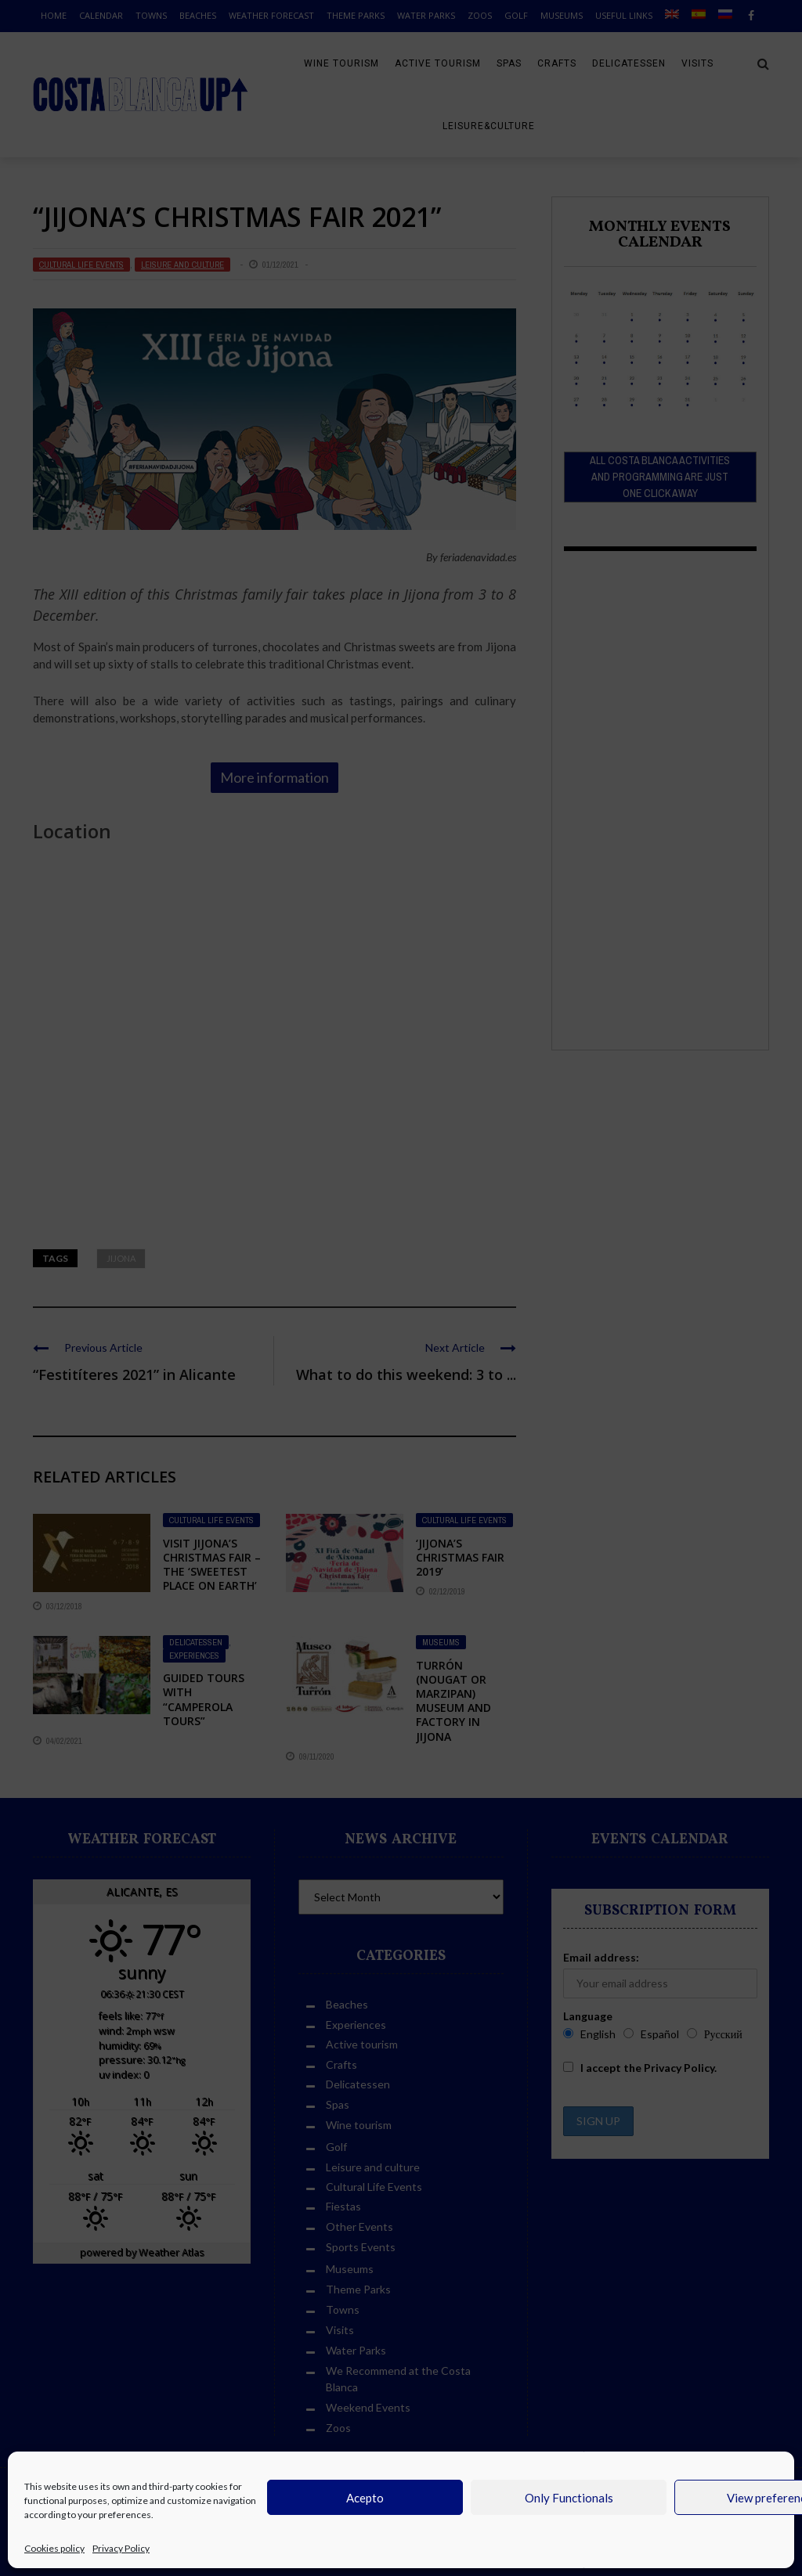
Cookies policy (54, 2548)
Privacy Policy (121, 2548)
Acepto (365, 2498)
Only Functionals (569, 2498)
